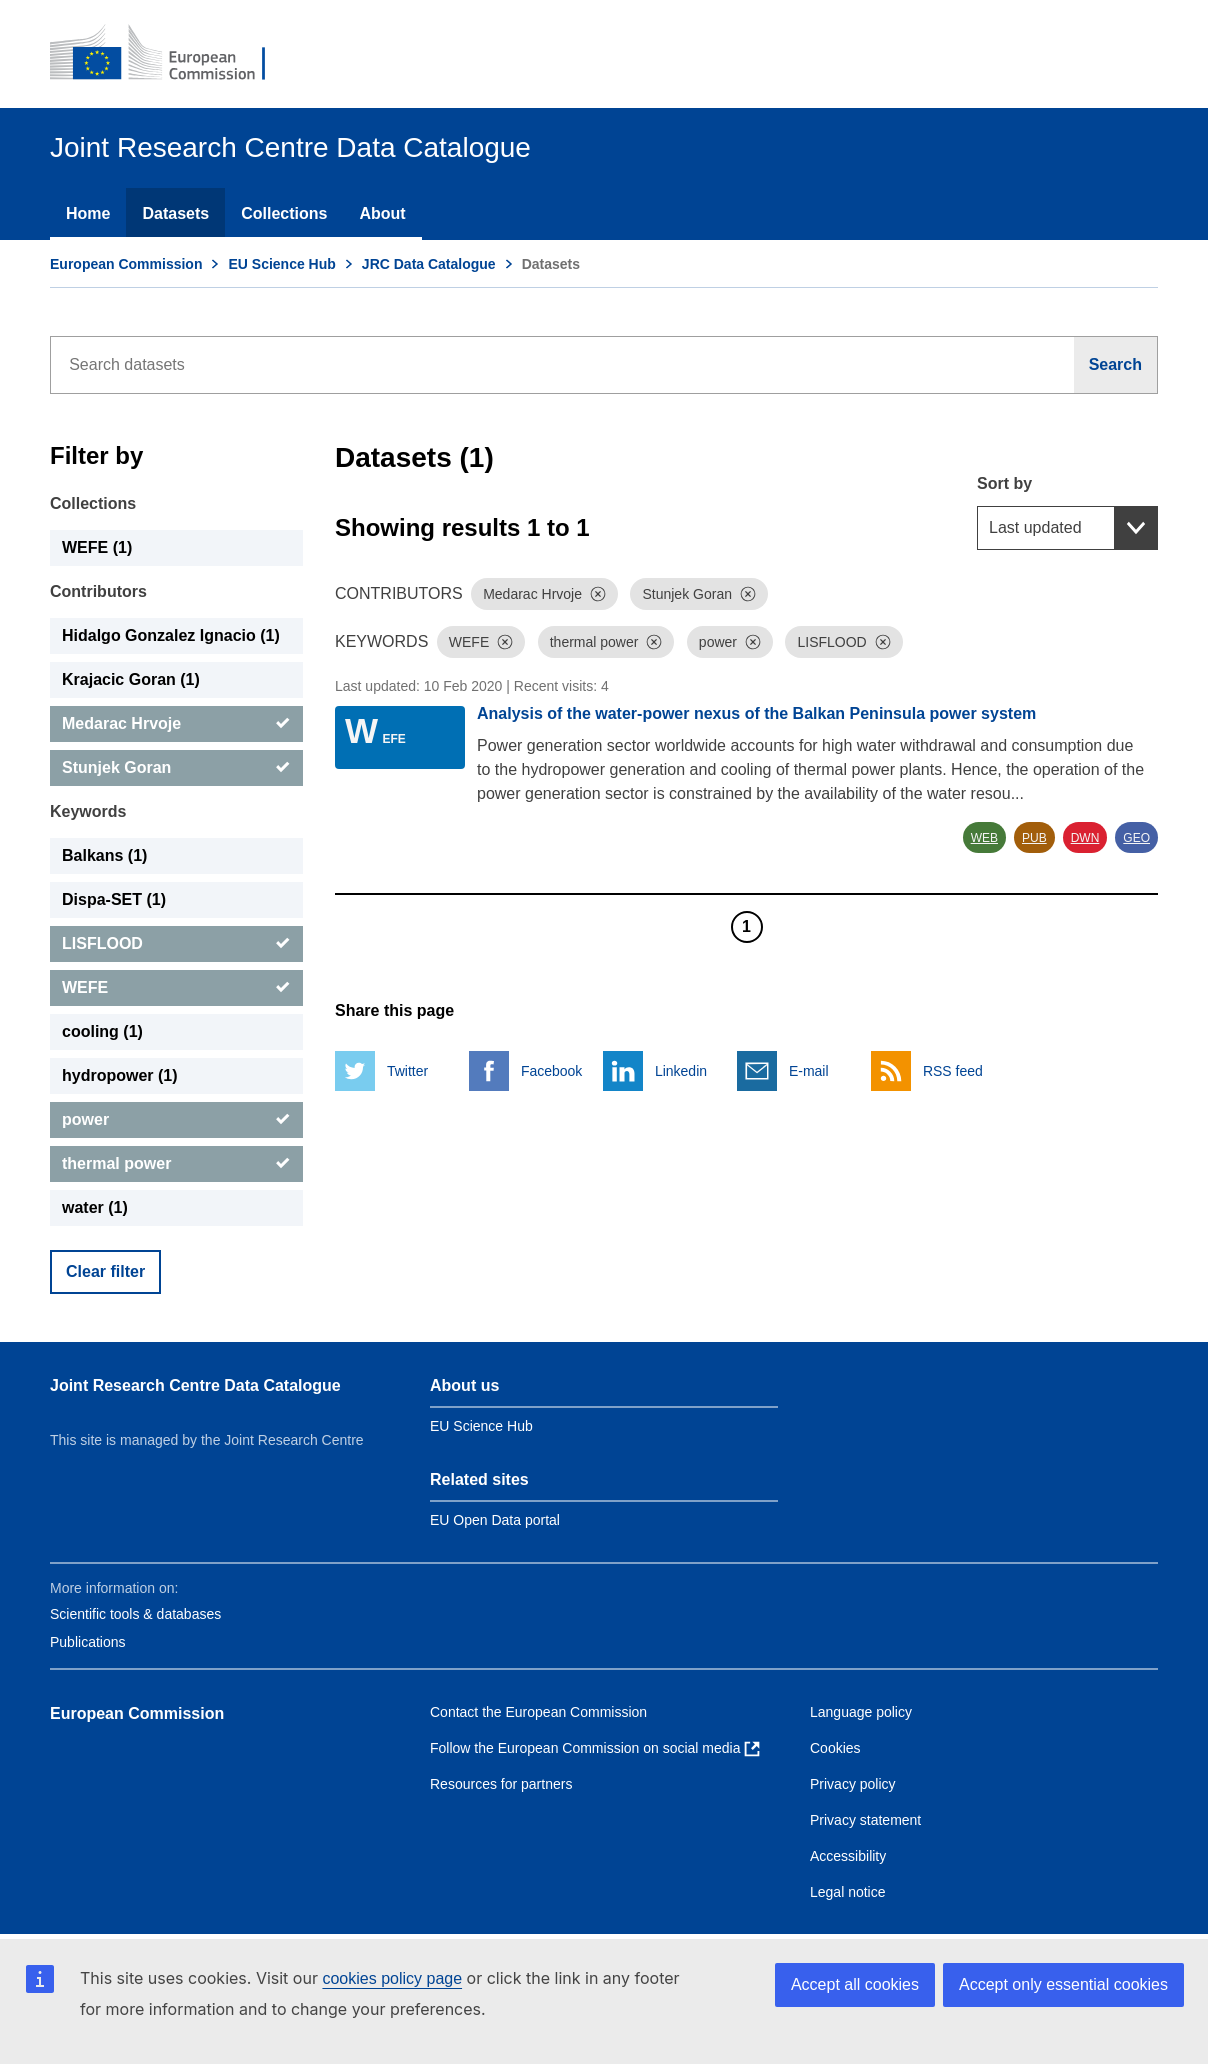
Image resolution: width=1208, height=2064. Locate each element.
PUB (1034, 838)
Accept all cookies (855, 1984)
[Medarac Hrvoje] (176, 724)
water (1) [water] (95, 1207)
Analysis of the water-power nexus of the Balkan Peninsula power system (756, 713)
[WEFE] (176, 988)
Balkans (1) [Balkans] (104, 855)
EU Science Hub (281, 264)
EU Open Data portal (495, 1520)
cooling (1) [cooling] (102, 1031)
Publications (88, 1642)
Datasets (175, 213)
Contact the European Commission (538, 1712)
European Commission (126, 264)
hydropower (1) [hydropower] (120, 1075)
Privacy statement (865, 1820)
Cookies (835, 1748)
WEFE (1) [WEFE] (97, 547)
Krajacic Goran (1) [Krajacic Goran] (131, 679)
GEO (1136, 838)
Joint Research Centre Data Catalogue (195, 1385)
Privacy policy (853, 1784)
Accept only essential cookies (1063, 1984)
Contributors (98, 591)
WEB (984, 838)
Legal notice (848, 1892)
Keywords (88, 811)
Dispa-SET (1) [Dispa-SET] (114, 899)
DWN (1085, 838)
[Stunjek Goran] (176, 768)
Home (88, 213)
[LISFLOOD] (176, 944)
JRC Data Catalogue (429, 264)
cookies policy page (392, 1978)
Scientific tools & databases (135, 1614)
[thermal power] (176, 1164)
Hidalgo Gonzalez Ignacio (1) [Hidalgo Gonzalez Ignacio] (171, 635)
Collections (284, 213)
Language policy (861, 1712)
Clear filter (105, 1271)
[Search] (1116, 365)
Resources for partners (501, 1784)
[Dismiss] (598, 594)
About (382, 213)
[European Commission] (171, 54)
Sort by (1004, 483)
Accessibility (848, 1856)
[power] (176, 1120)
